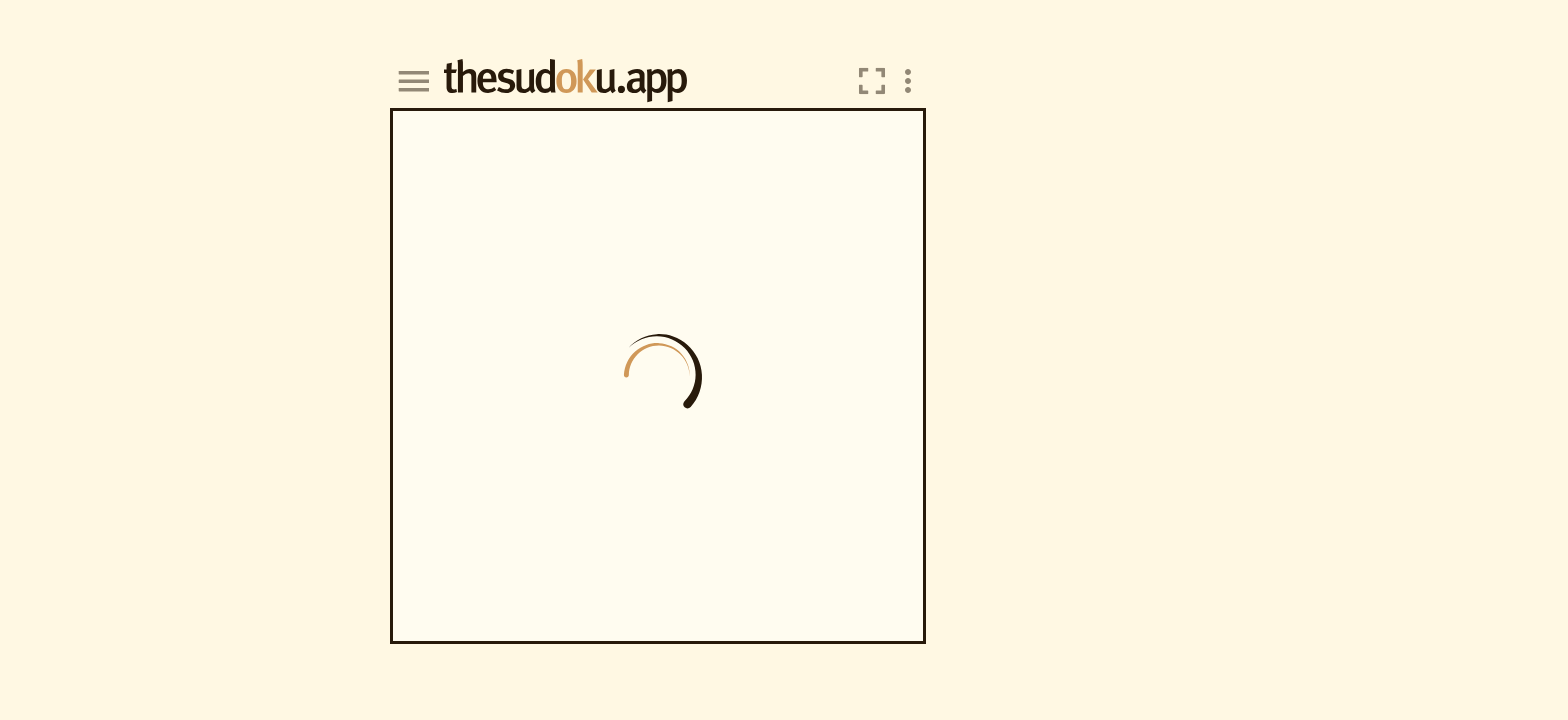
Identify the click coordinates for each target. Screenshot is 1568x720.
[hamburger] (413, 81)
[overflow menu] (908, 81)
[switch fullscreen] (872, 81)
